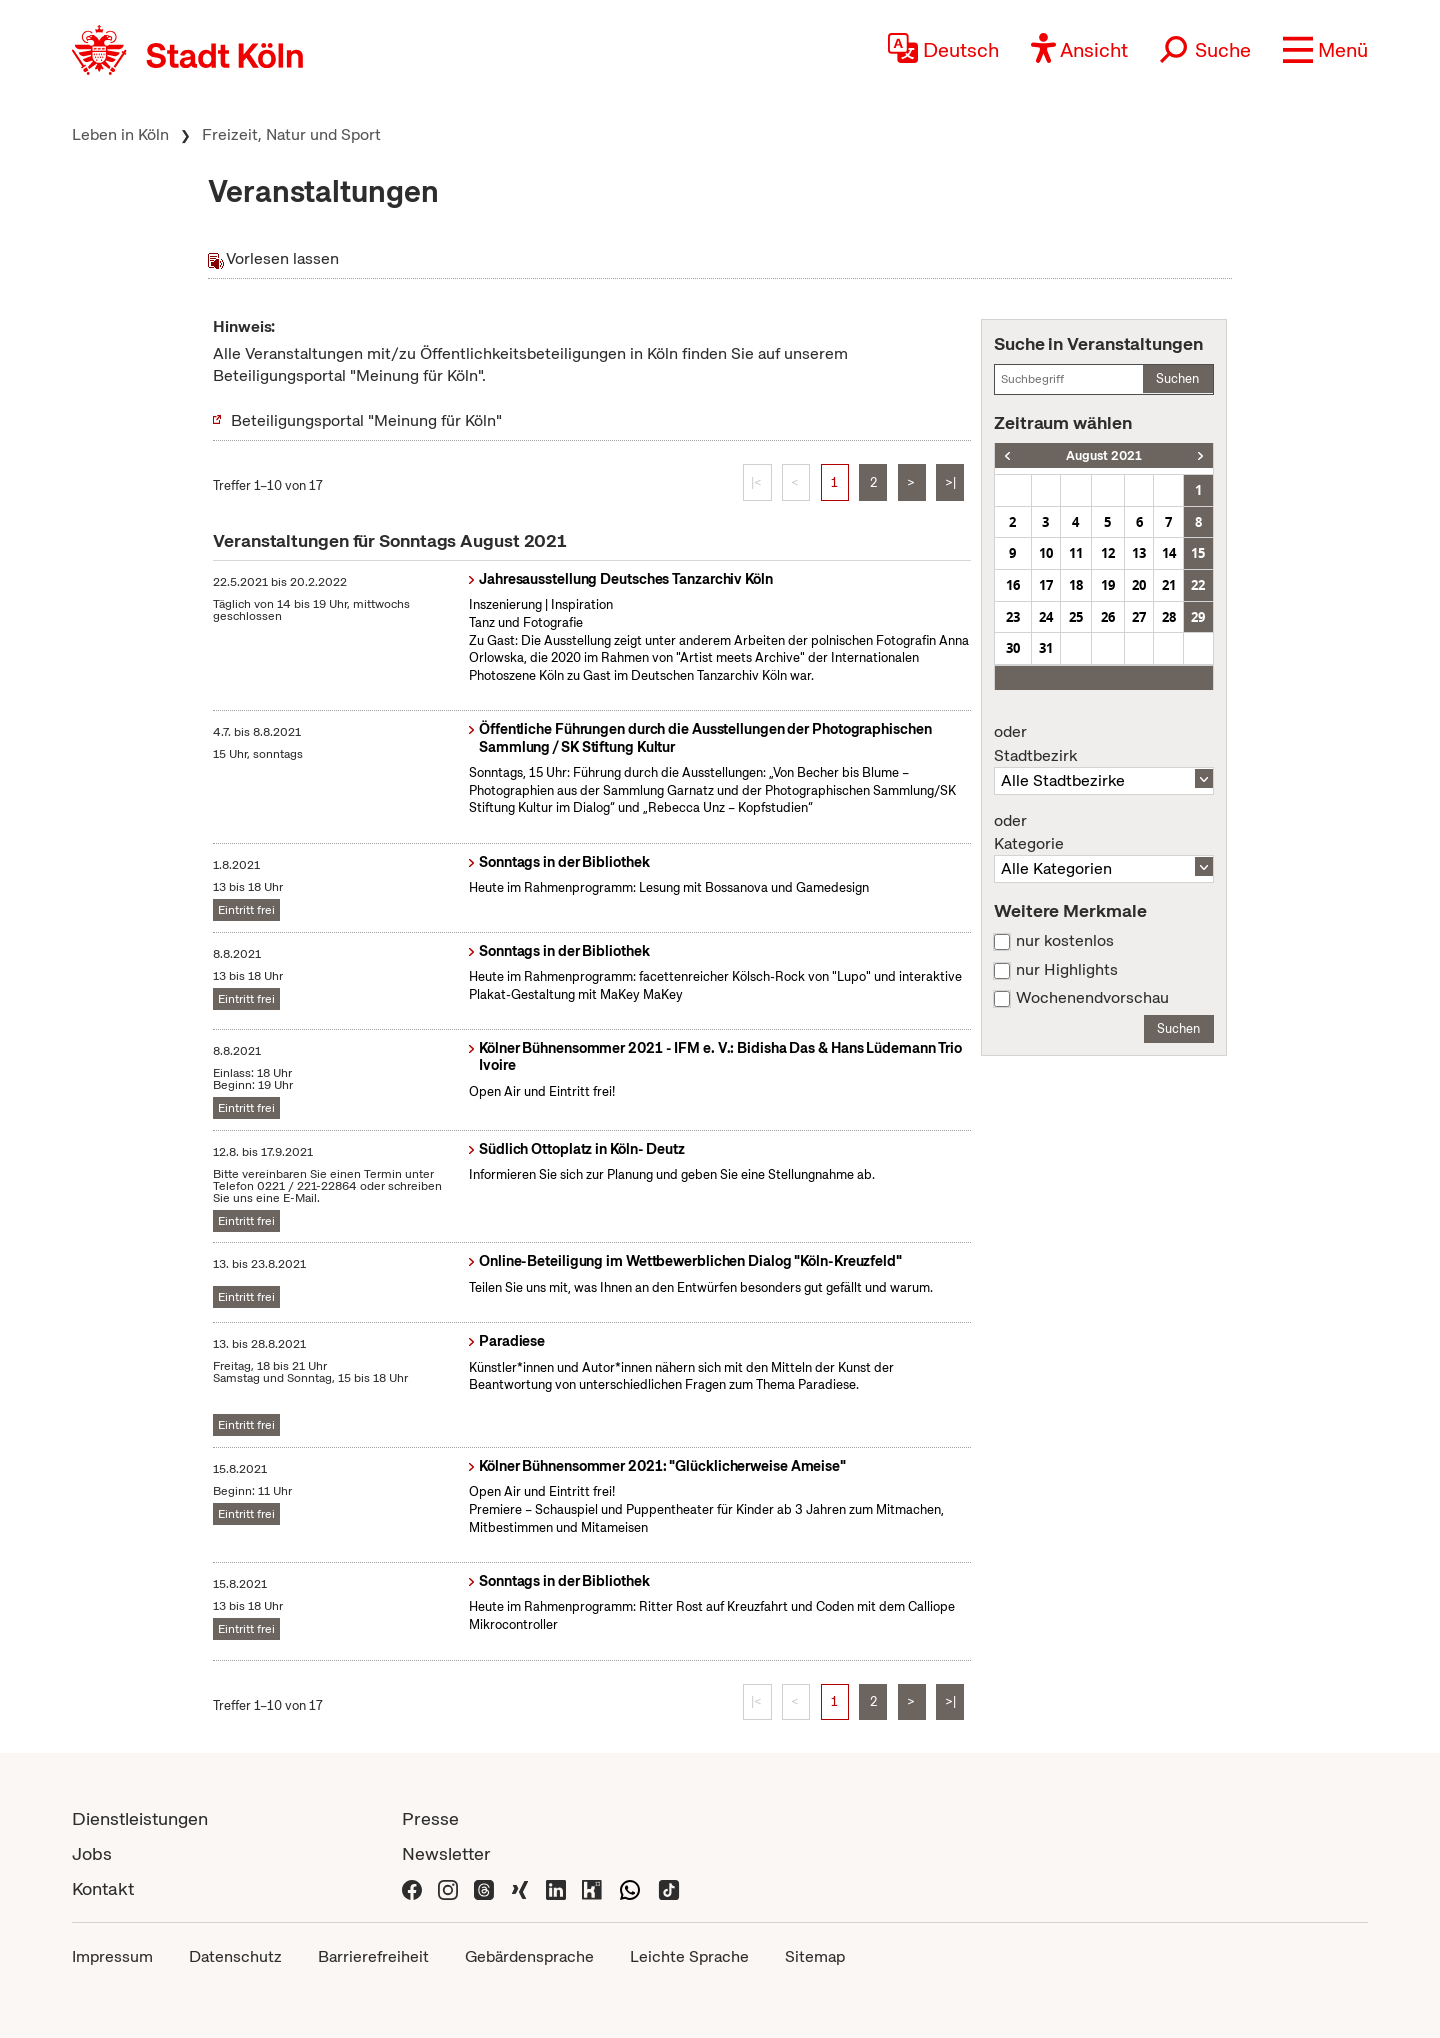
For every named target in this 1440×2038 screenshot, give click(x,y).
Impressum (112, 1956)
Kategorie (1104, 833)
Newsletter (446, 1853)
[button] (1325, 50)
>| (950, 482)
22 (1198, 585)
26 (1108, 617)
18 (1076, 585)
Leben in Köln (120, 134)
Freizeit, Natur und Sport (291, 134)
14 (1169, 553)
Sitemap (815, 1956)
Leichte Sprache (689, 1956)
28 (1169, 617)
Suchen (1177, 378)
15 (1198, 553)
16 (1013, 585)
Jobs (92, 1853)
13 (1139, 553)
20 (1139, 585)
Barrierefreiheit (373, 1956)
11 (1076, 553)
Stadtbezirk (1104, 744)
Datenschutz (235, 1956)
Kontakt (103, 1888)
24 (1046, 617)
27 (1139, 617)
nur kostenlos (1065, 941)
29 (1198, 617)
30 (1013, 648)
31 (1046, 648)
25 (1076, 617)
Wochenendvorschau (1092, 998)
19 (1108, 585)
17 (1046, 585)
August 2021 (1104, 455)
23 (1013, 617)
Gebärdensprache (529, 1956)
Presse (430, 1818)
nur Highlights (1067, 970)
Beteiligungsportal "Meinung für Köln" (366, 420)
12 (1108, 553)
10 (1046, 553)
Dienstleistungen (140, 1818)
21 (1169, 585)
